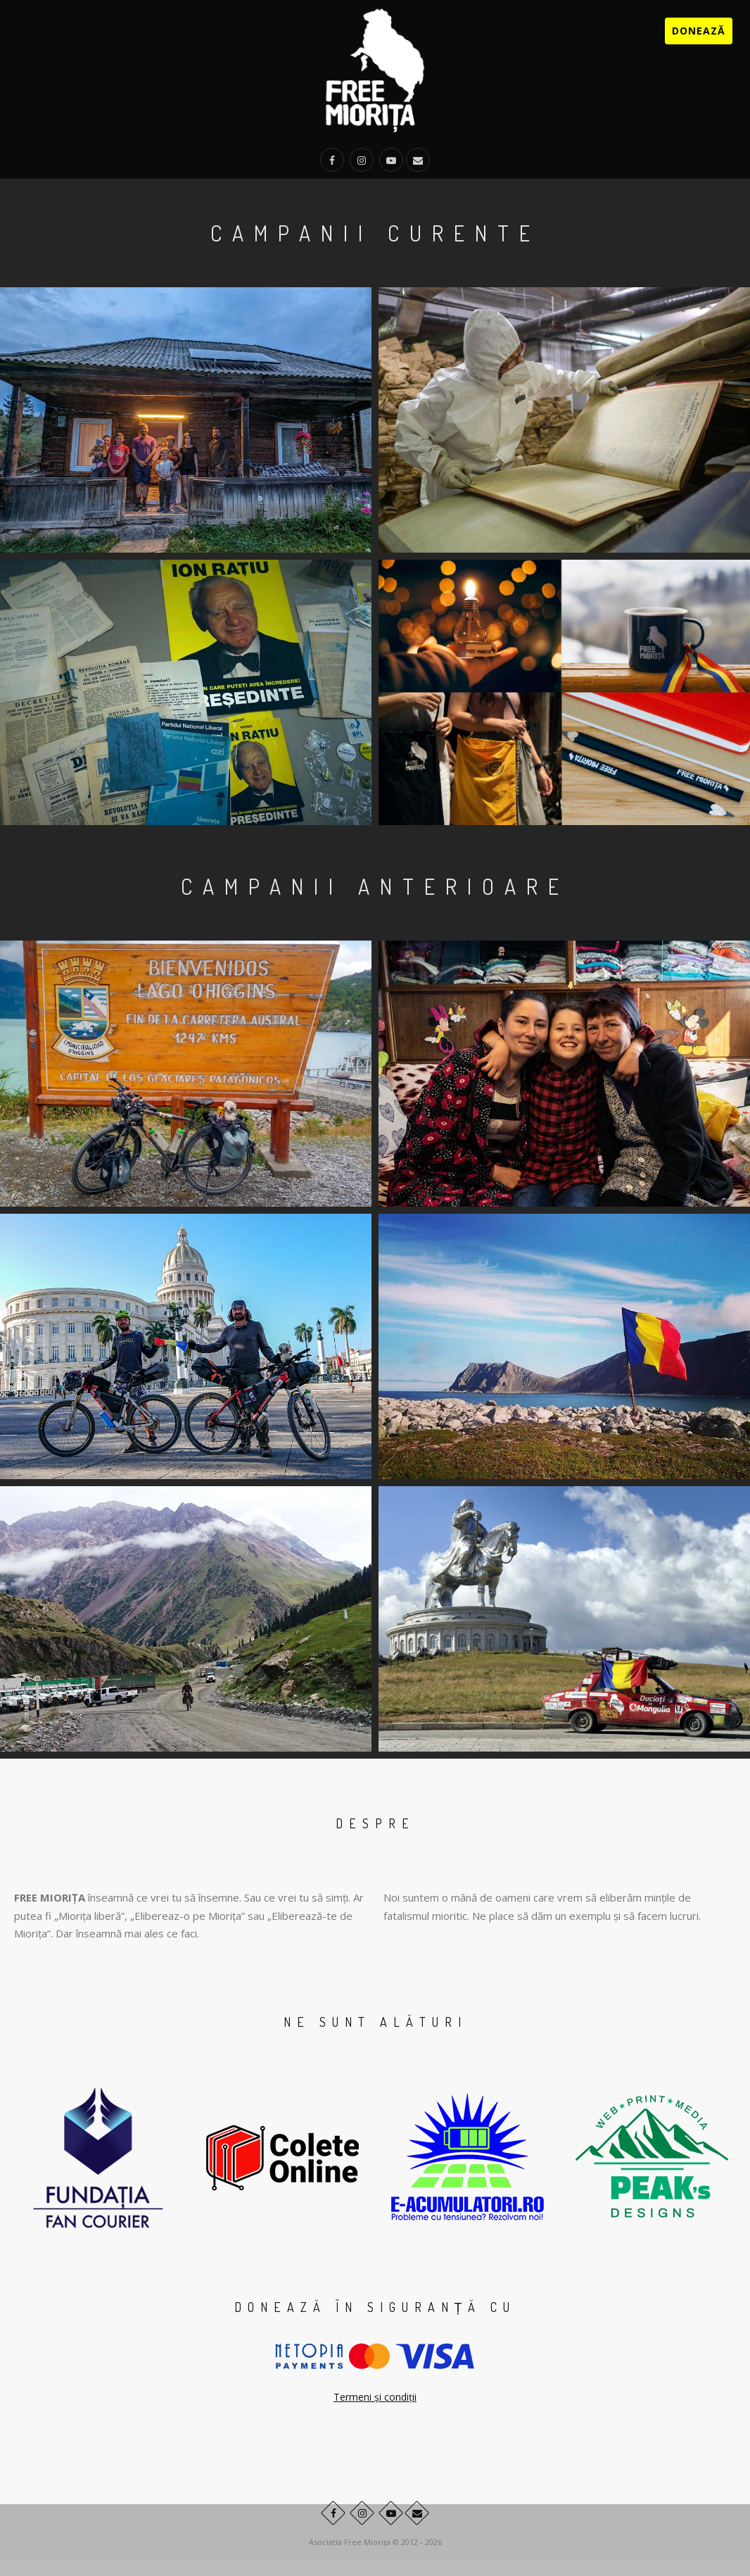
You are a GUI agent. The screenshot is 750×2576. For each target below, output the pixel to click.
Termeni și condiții (375, 2397)
